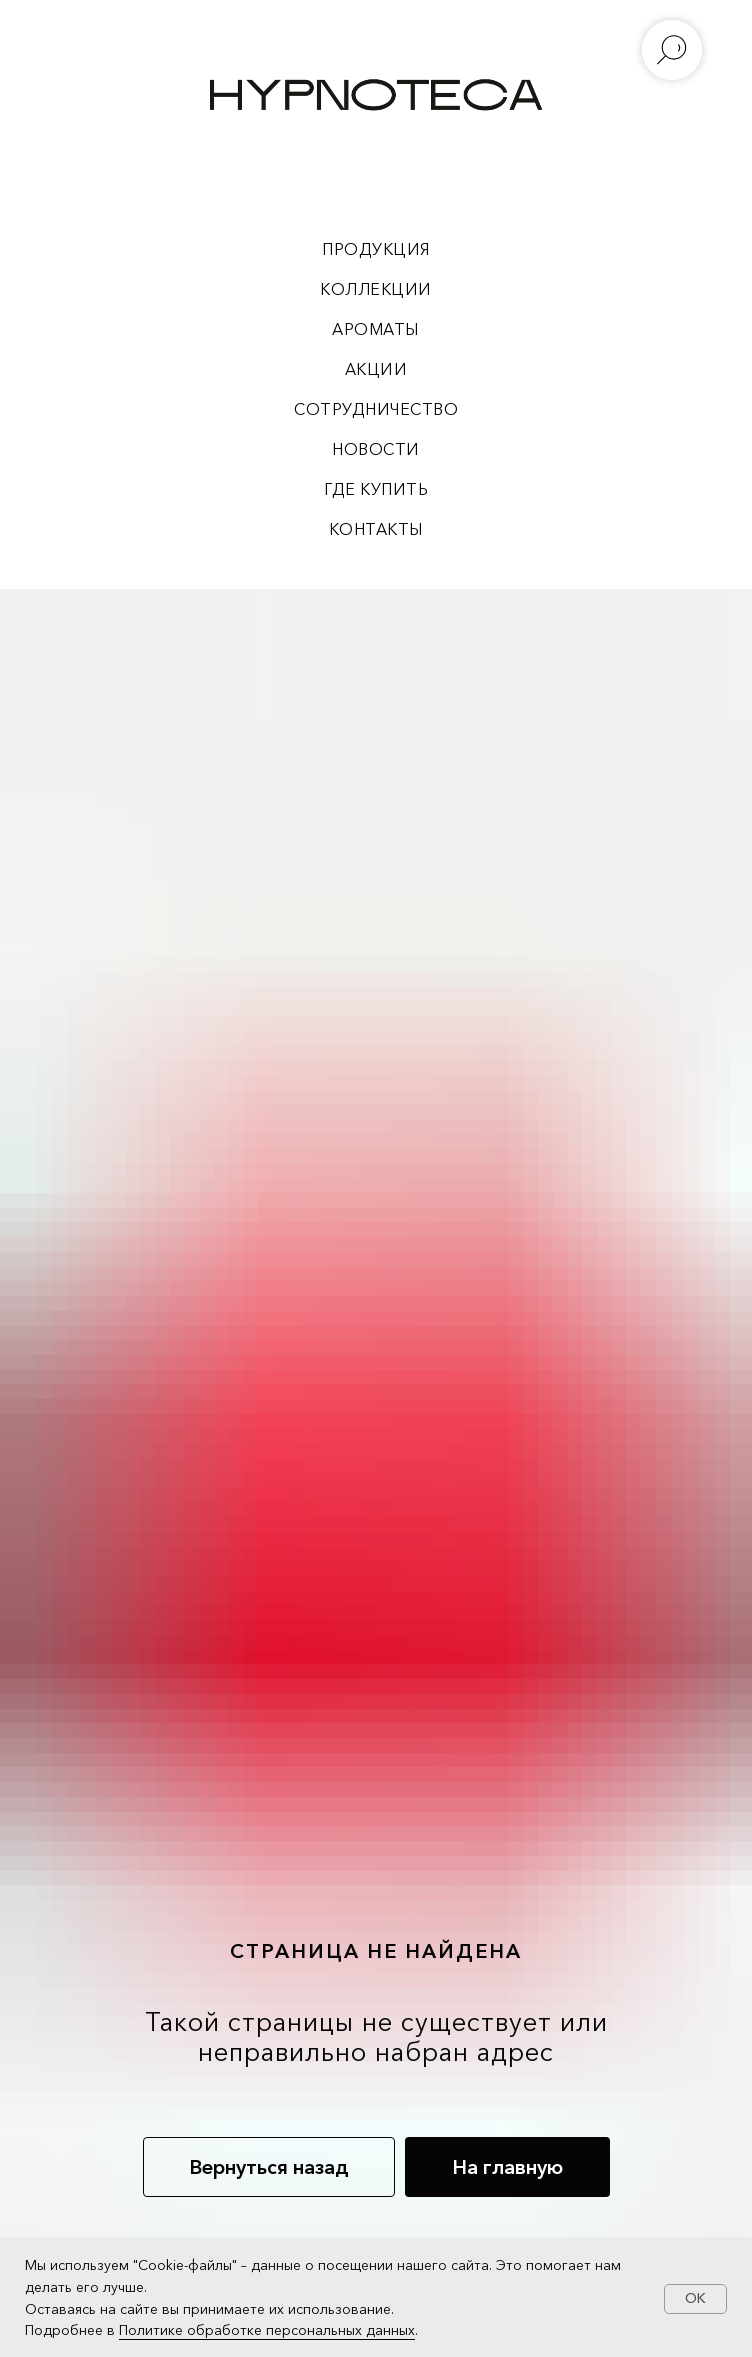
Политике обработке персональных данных (267, 2330)
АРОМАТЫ (376, 329)
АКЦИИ (376, 369)
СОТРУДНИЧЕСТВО (376, 409)
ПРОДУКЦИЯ (376, 249)
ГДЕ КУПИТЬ (376, 489)
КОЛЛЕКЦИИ (376, 289)
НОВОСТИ (376, 449)
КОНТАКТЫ (376, 529)
